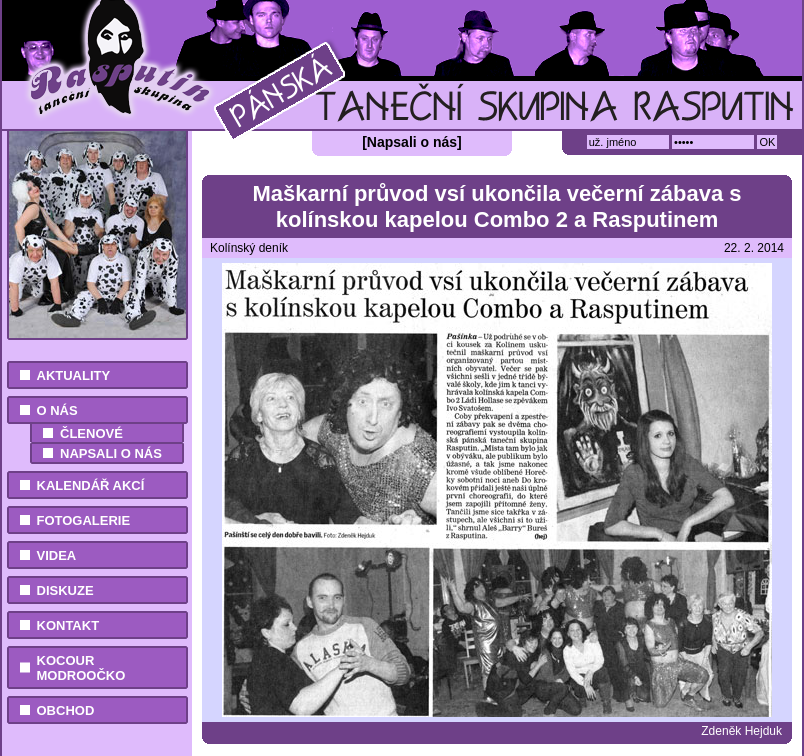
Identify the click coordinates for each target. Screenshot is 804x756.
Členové (91, 433)
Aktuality (74, 375)
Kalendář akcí (91, 485)
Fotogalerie (84, 520)
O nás (57, 410)
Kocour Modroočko (81, 668)
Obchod (66, 710)
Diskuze (65, 590)
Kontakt (68, 625)
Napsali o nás (111, 453)
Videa (57, 555)
